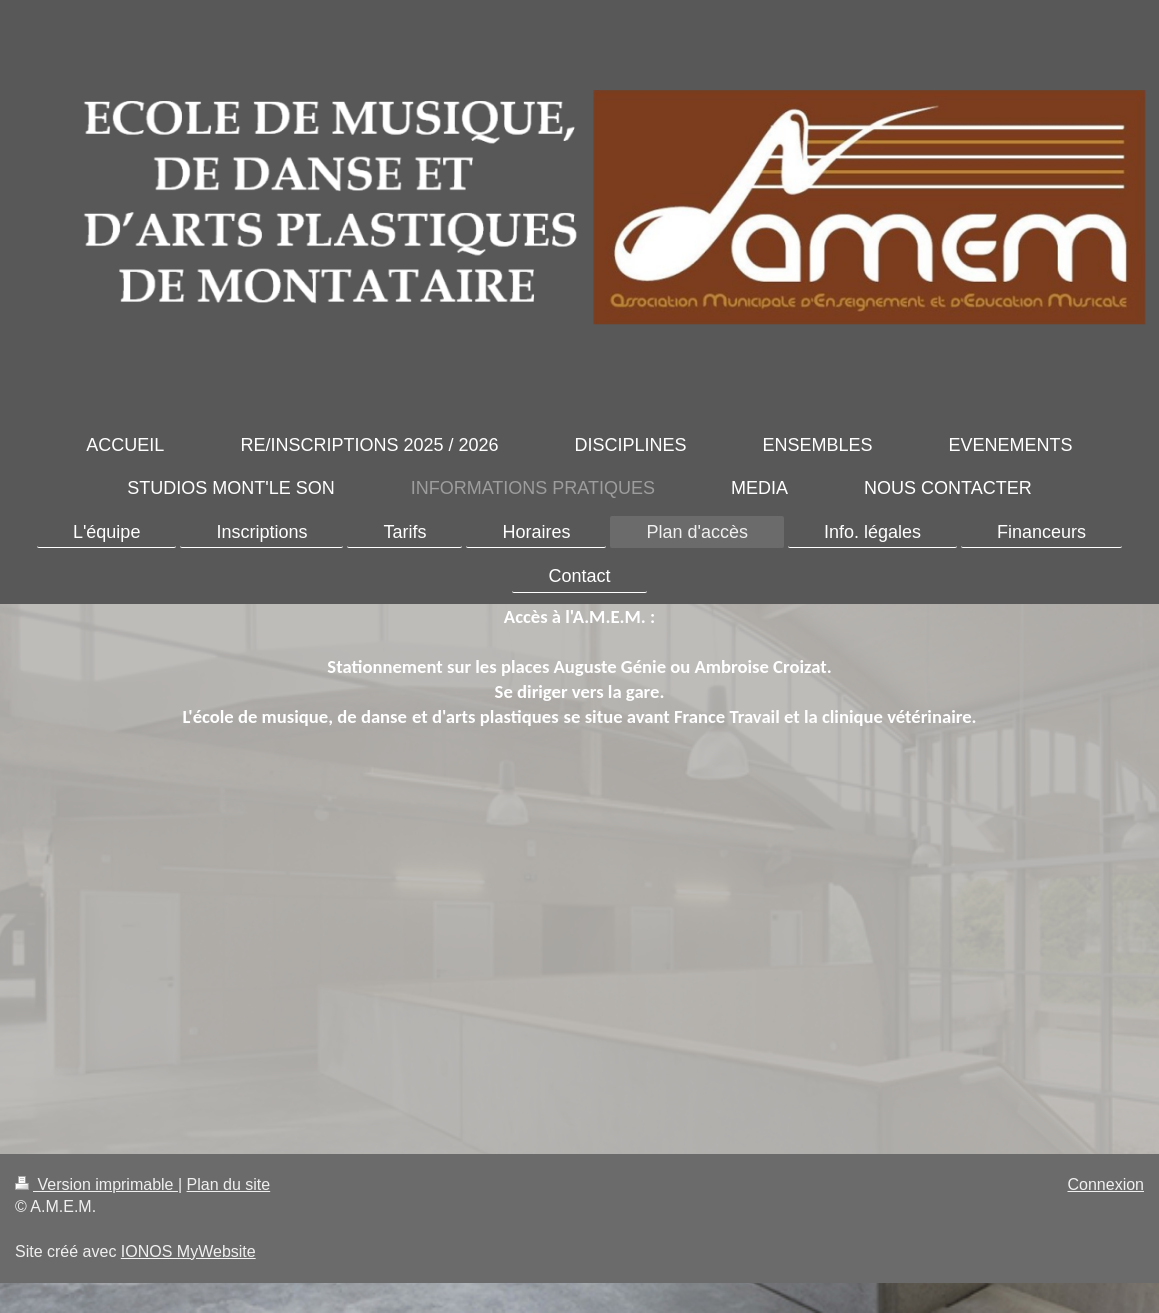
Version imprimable (96, 1184)
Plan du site (229, 1184)
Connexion (1106, 1184)
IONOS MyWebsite (188, 1251)
